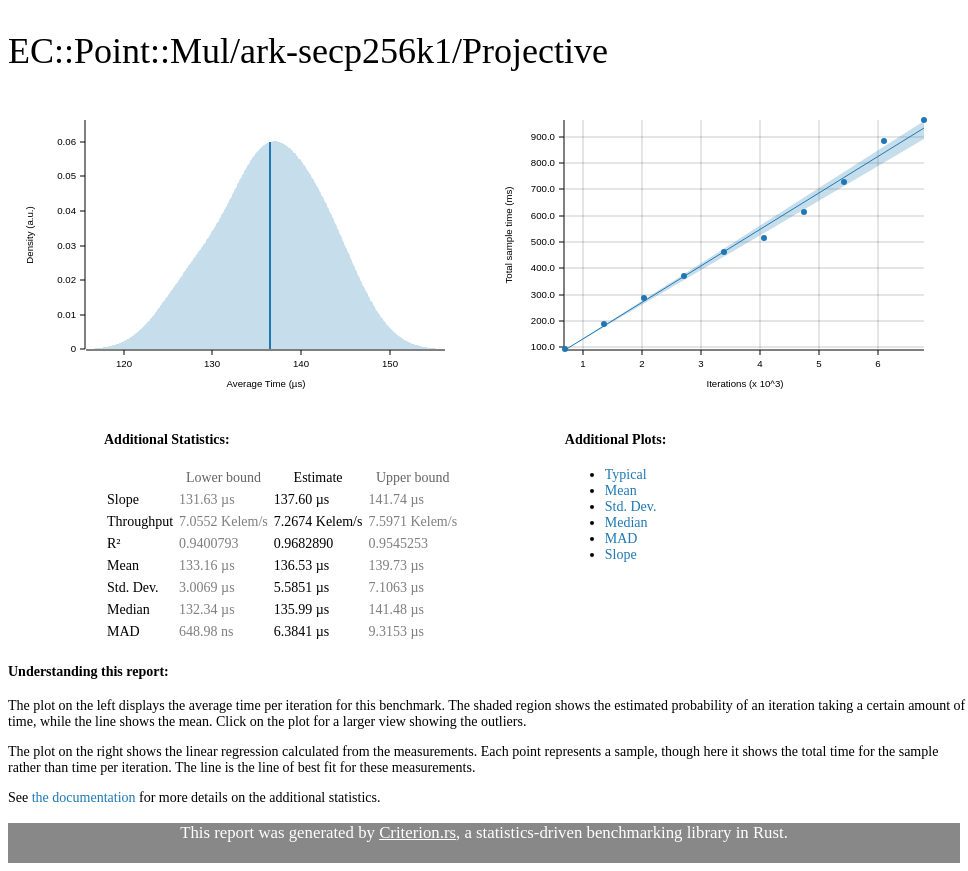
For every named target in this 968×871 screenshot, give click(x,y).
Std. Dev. (631, 506)
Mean (621, 490)
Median (626, 522)
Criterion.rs (417, 832)
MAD (621, 538)
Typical (626, 474)
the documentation (84, 797)
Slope (621, 554)
